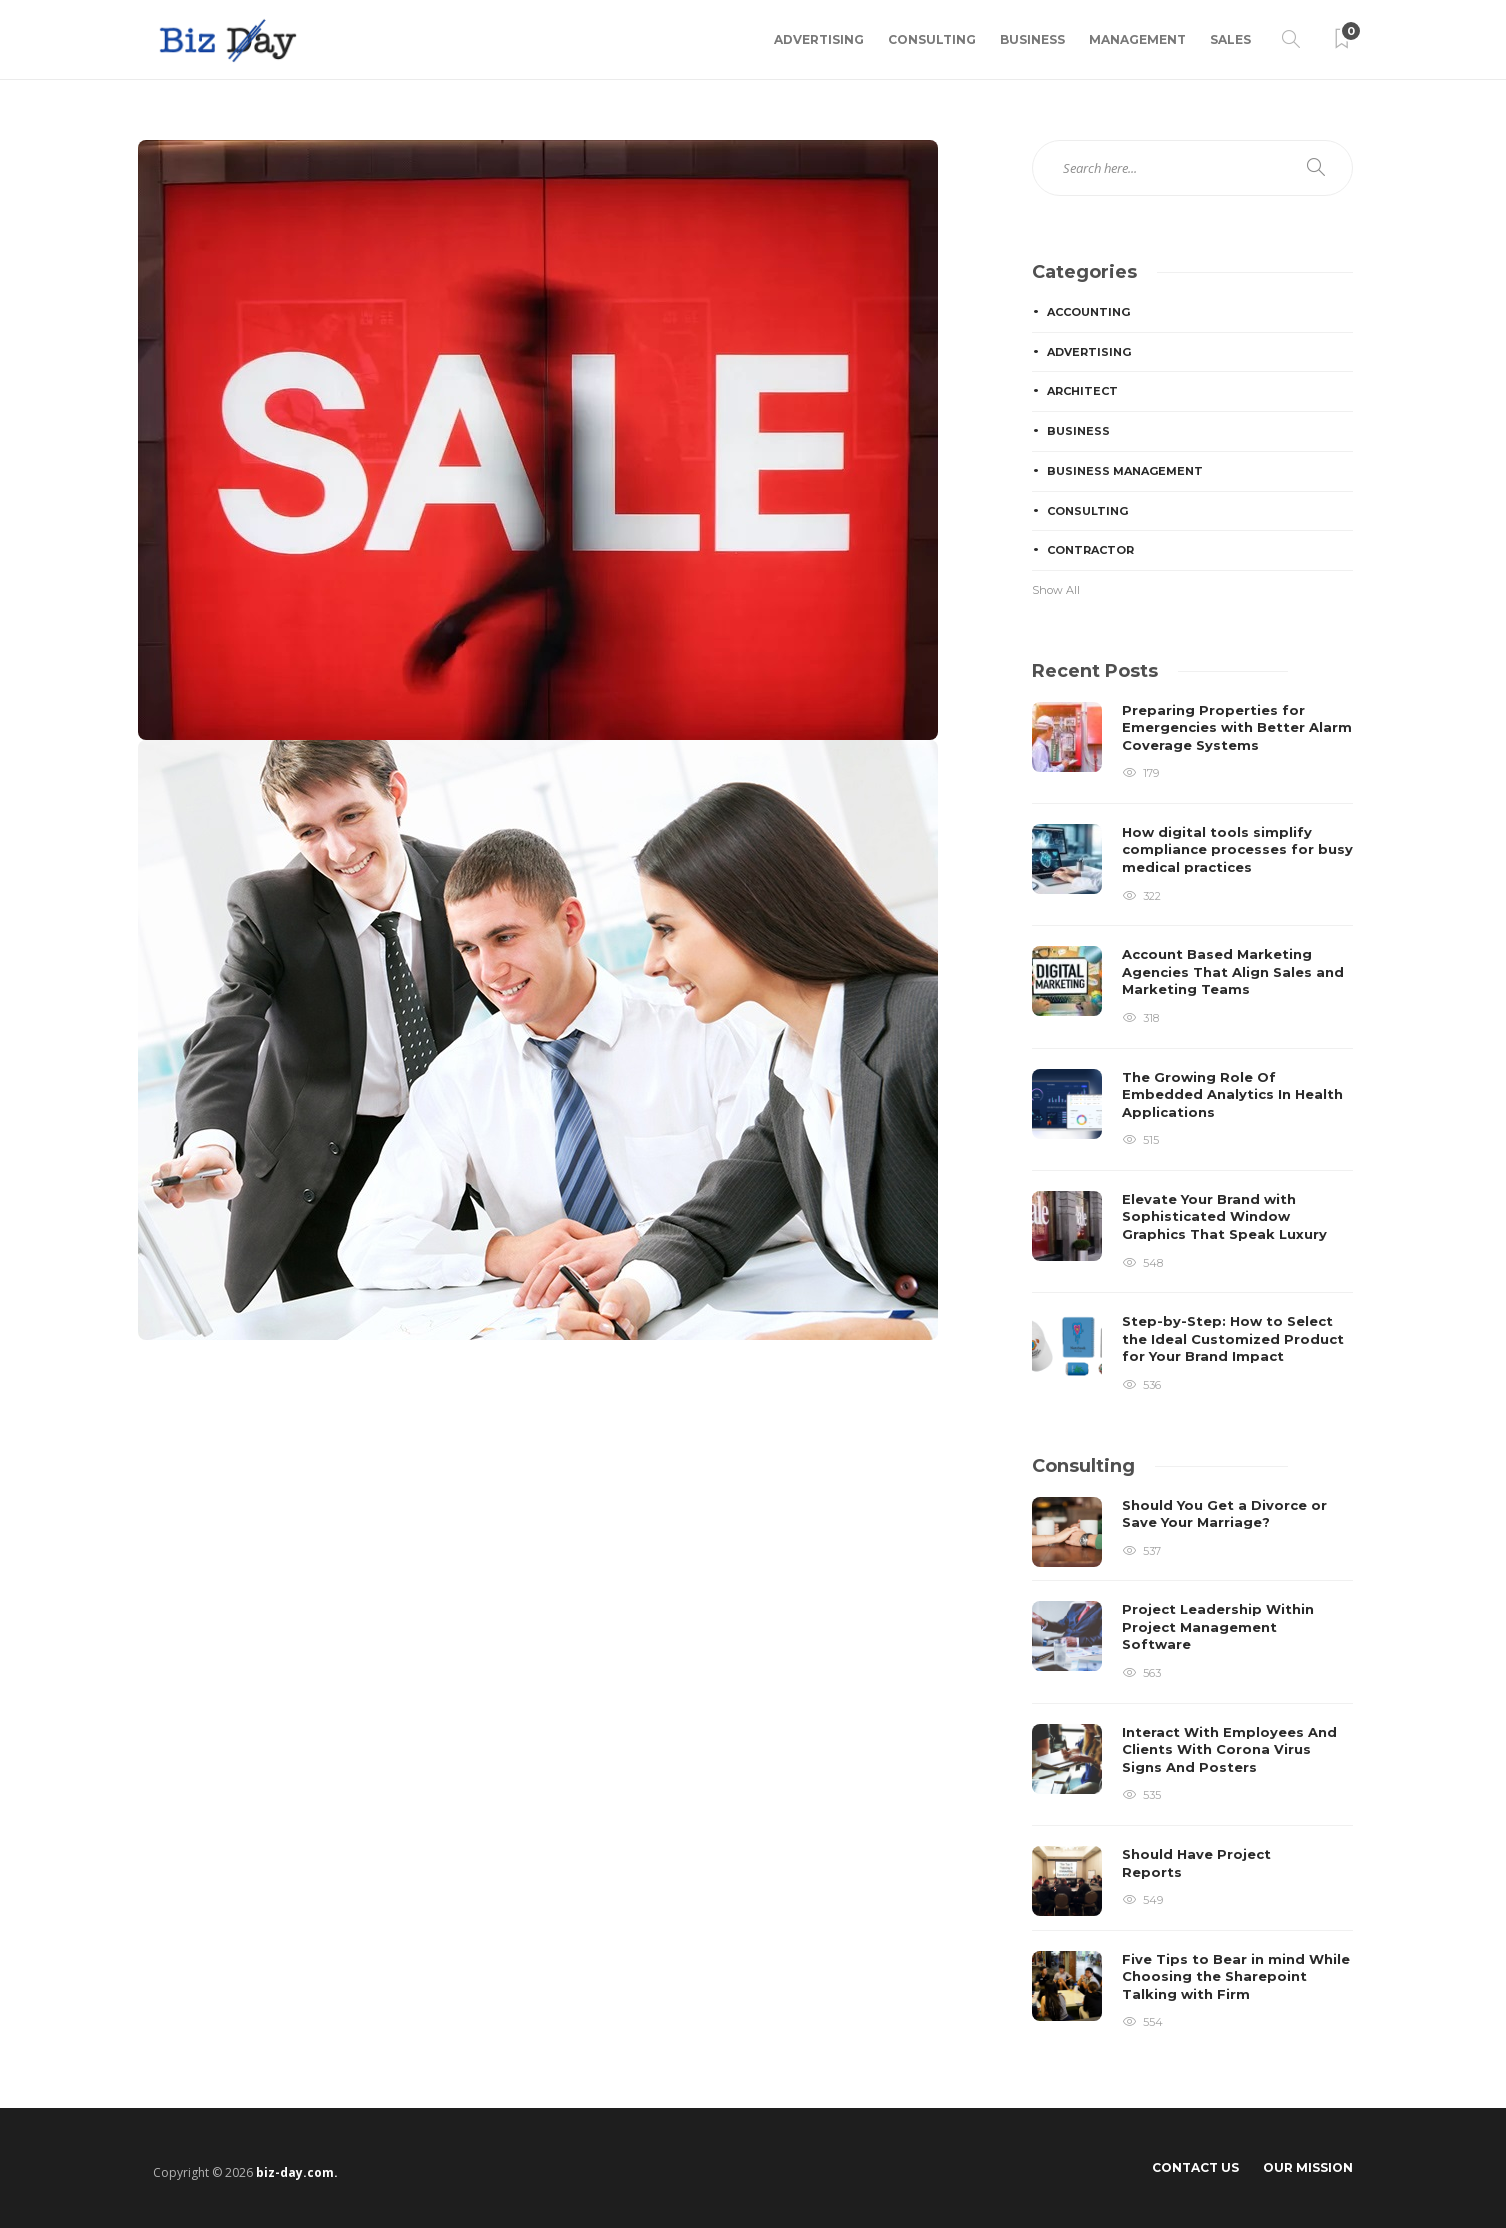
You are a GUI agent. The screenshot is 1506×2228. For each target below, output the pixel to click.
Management (1137, 39)
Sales (1230, 39)
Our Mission (1308, 2167)
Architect (1082, 391)
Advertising (819, 39)
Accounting (1088, 312)
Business (1032, 39)
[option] (1192, 1048)
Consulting (932, 39)
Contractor (1090, 550)
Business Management (1125, 471)
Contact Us (1195, 2167)
